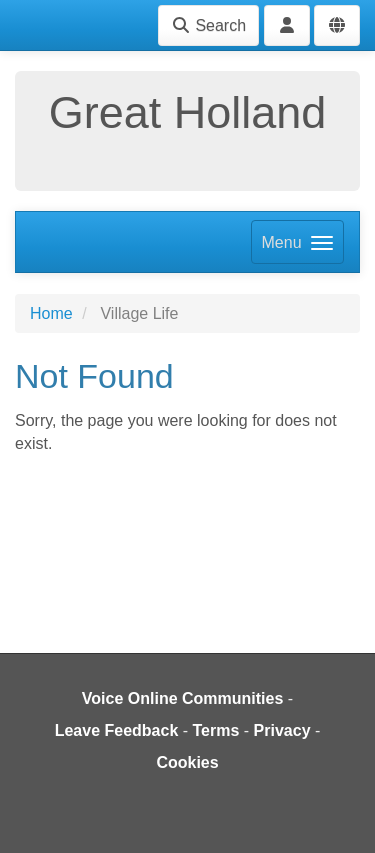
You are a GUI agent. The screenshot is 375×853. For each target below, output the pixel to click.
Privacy (282, 730)
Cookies (187, 762)
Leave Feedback (117, 730)
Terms (216, 730)
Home (51, 313)
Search (208, 25)
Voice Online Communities (183, 698)
